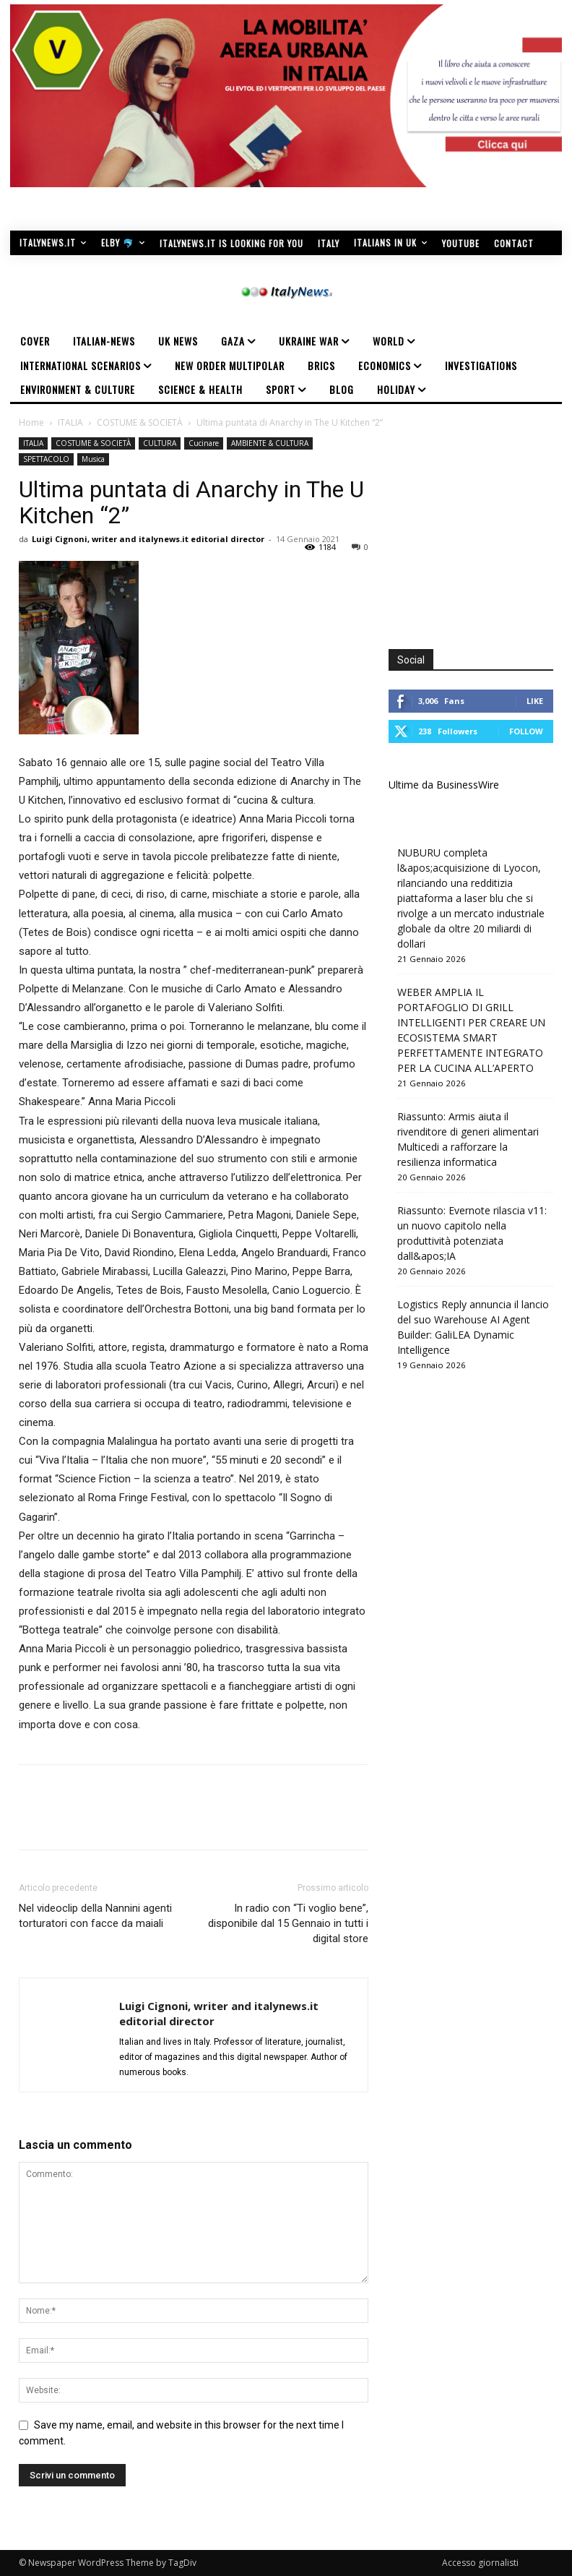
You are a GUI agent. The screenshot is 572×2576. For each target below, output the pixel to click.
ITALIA (70, 422)
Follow (526, 731)
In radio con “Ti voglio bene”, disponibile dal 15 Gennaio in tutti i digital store (288, 1923)
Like (534, 700)
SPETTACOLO (46, 459)
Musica (93, 459)
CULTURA (159, 443)
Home (31, 422)
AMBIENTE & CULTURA (269, 443)
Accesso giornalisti (480, 2562)
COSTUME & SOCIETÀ (140, 422)
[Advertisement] (480, 527)
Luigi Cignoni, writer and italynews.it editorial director (148, 538)
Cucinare (203, 443)
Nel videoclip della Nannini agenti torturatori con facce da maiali (95, 1916)
